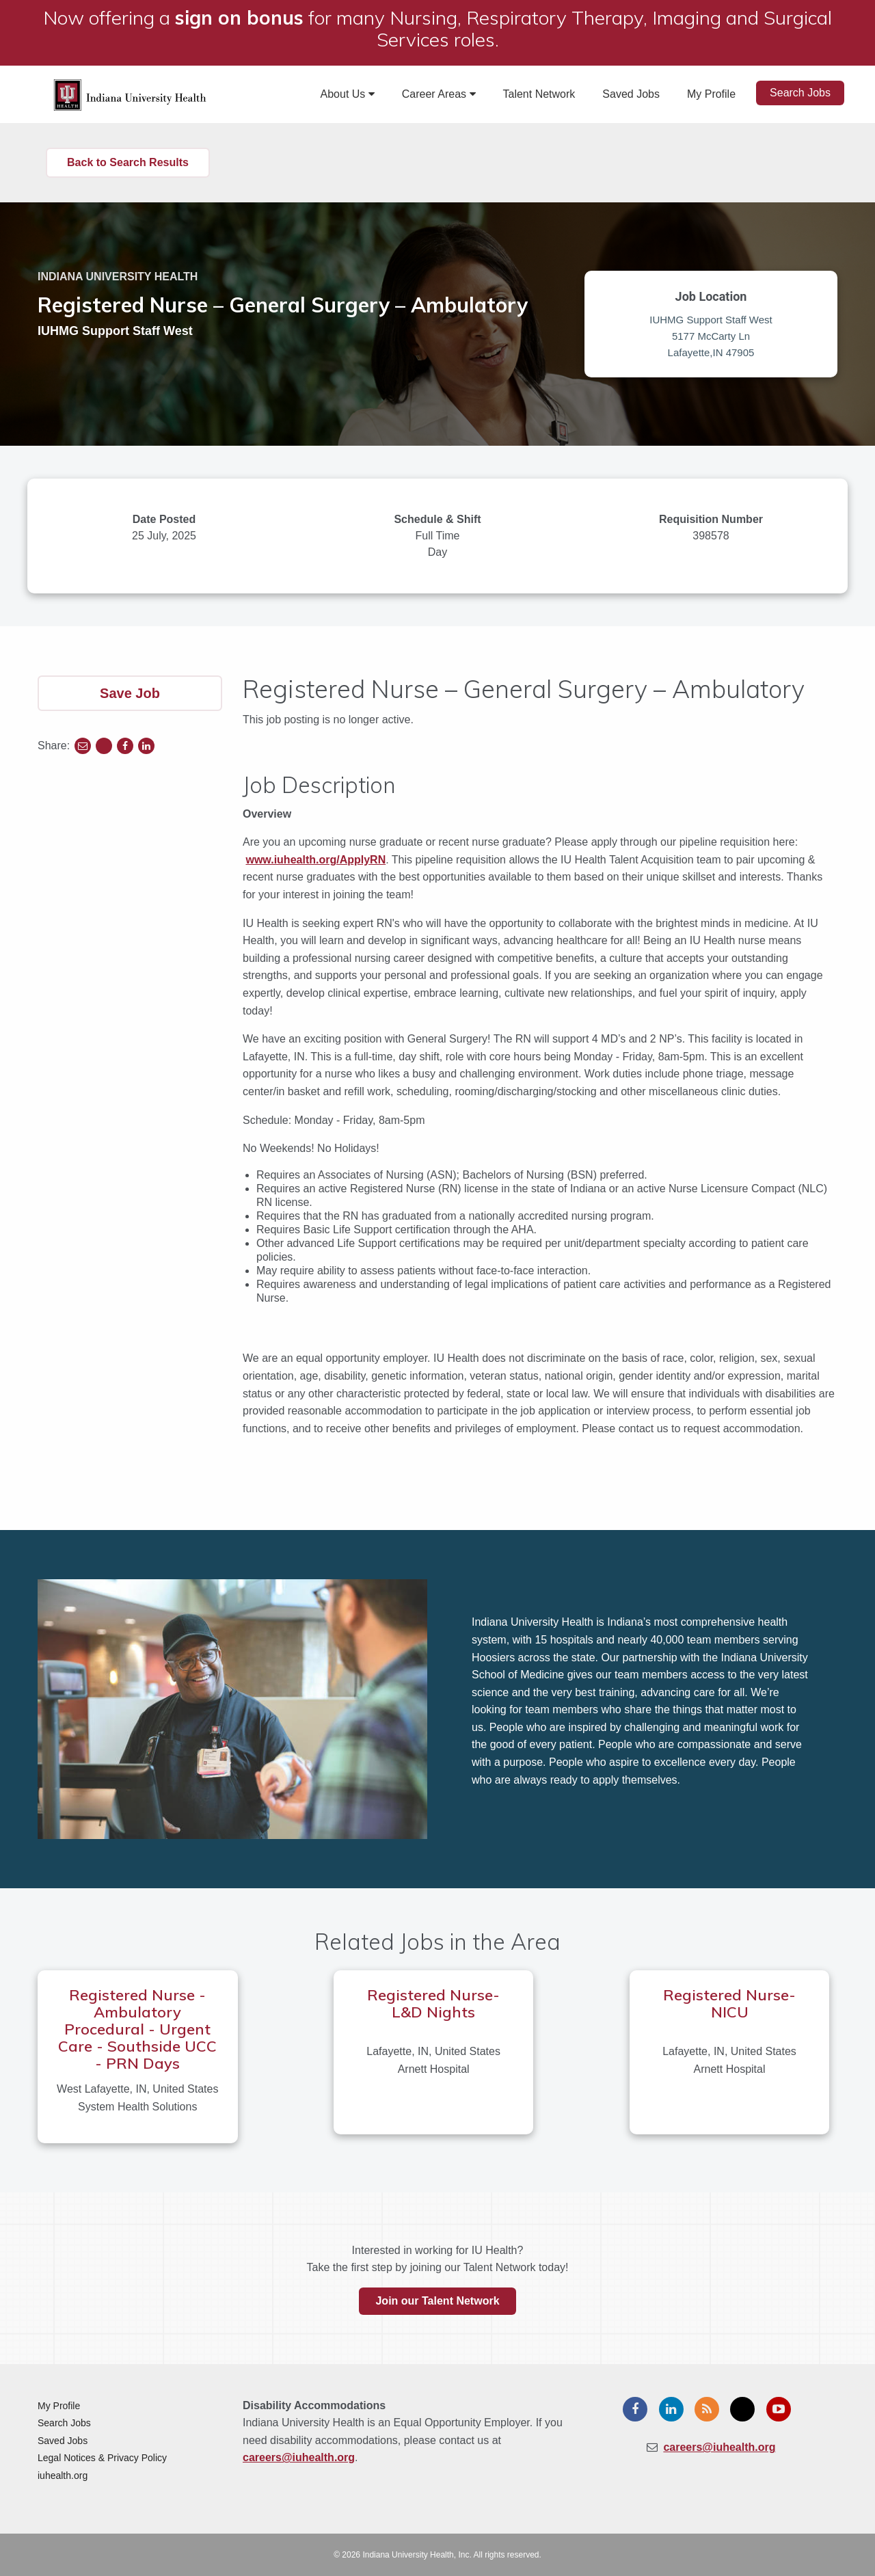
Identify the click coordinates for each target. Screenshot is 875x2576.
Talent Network (539, 94)
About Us (348, 94)
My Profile (711, 94)
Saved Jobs (631, 94)
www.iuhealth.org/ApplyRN (315, 860)
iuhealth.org (63, 2475)
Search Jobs (800, 92)
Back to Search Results (128, 162)
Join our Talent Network (437, 2301)
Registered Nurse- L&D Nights (433, 2003)
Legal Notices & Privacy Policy (102, 2457)
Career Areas (439, 94)
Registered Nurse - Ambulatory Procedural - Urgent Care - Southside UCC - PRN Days (137, 2029)
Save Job (130, 693)
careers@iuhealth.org (299, 2457)
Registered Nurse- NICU (729, 2003)
